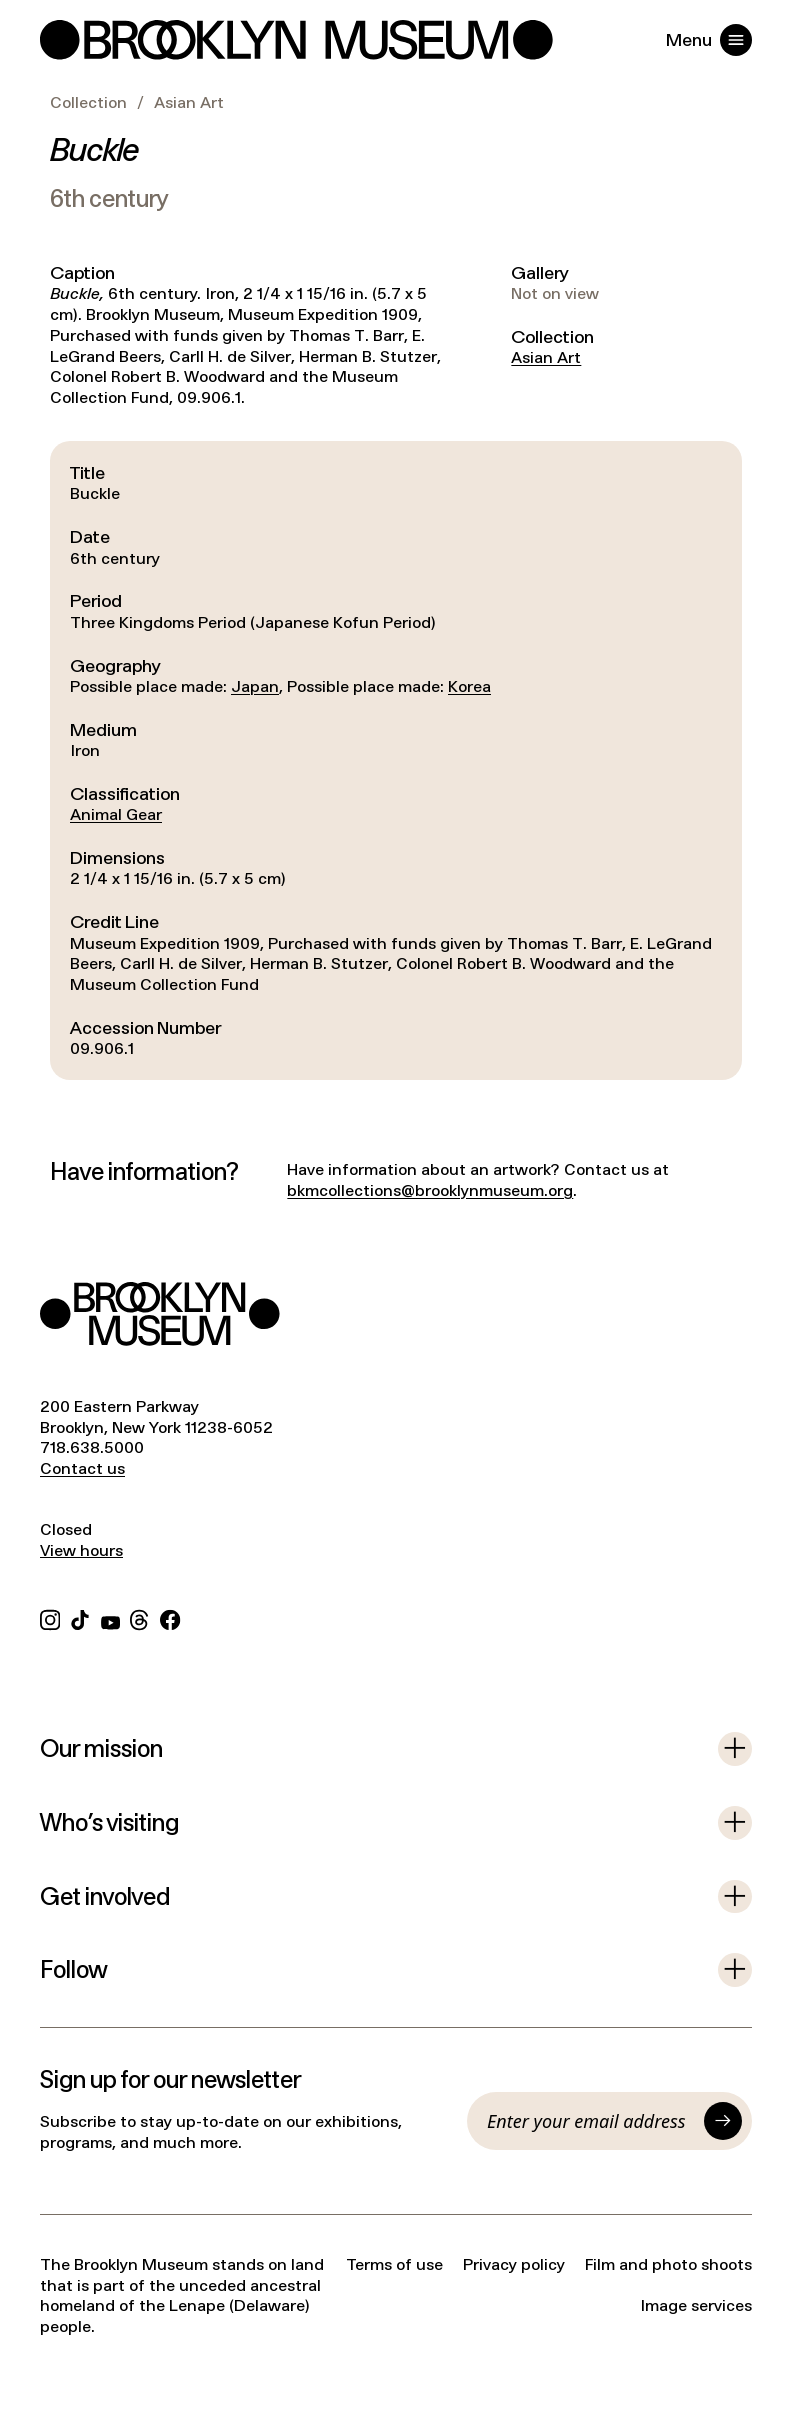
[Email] (590, 2121)
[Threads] (140, 1618)
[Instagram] (50, 1618)
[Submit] (723, 2121)
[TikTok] (80, 1618)
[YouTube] (110, 1618)
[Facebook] (170, 1618)
